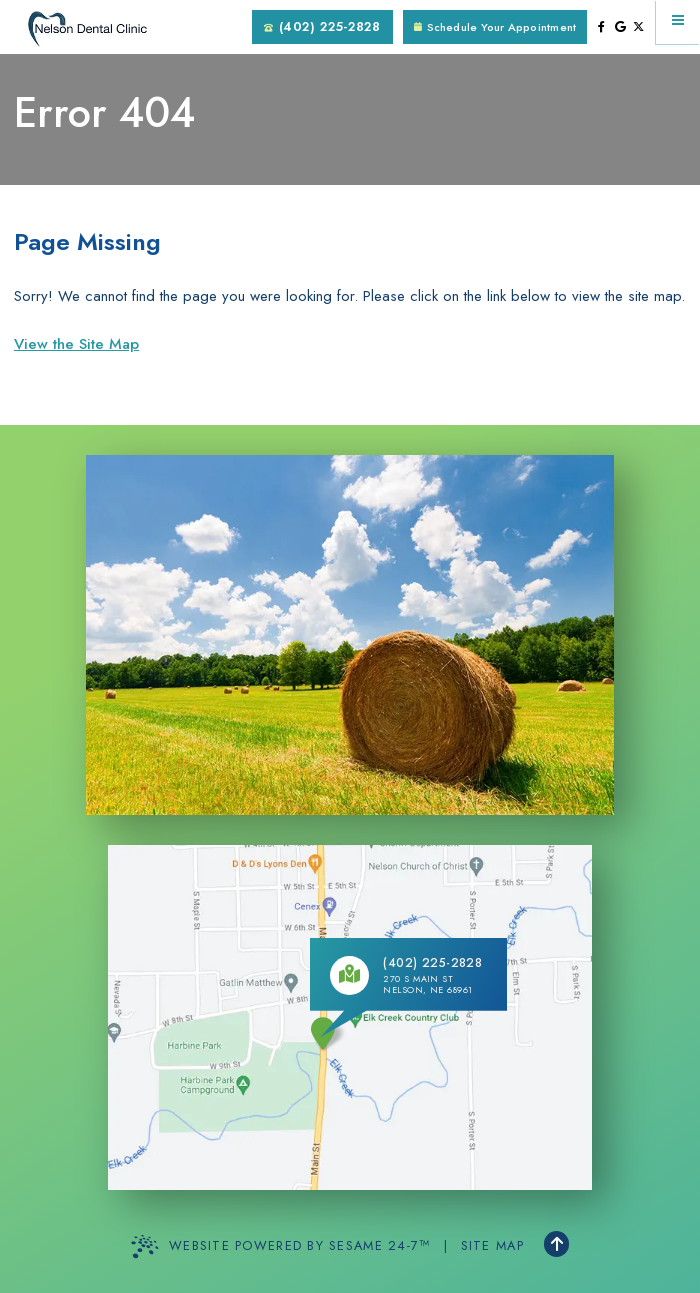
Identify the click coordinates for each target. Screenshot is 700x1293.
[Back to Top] (556, 1243)
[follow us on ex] (638, 27)
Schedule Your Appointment (495, 27)
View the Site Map (76, 344)
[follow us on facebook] (601, 27)
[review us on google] (620, 27)
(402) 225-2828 (322, 26)
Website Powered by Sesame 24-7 (281, 1246)
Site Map (492, 1245)
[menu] (678, 22)
